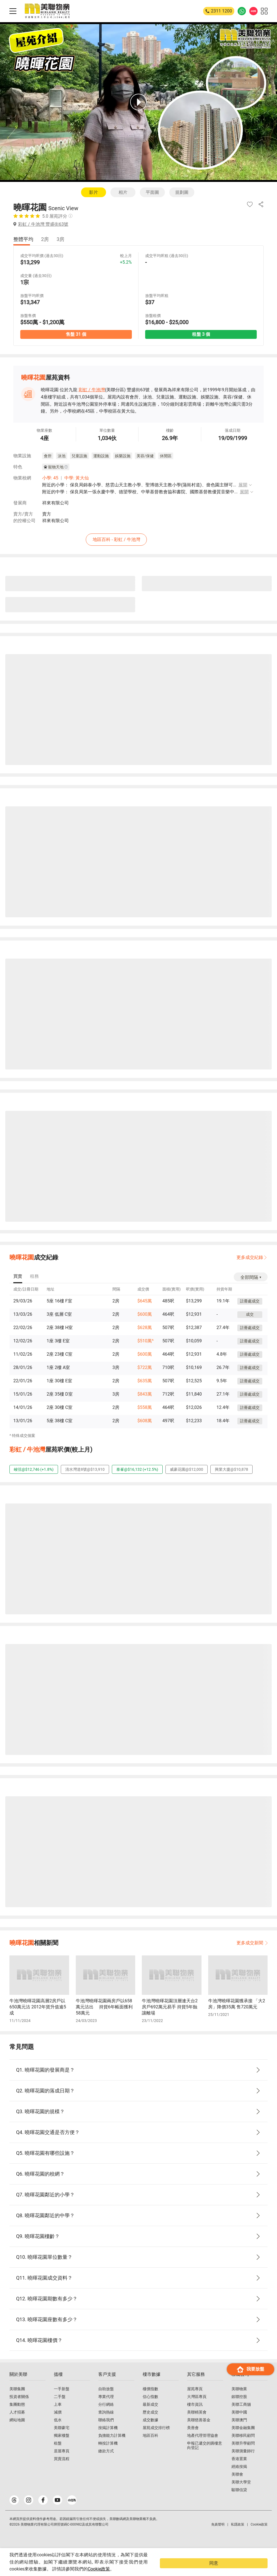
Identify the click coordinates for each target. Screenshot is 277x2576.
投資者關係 (19, 2407)
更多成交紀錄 (249, 1257)
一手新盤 (61, 2400)
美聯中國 (239, 2423)
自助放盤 (106, 2400)
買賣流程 (61, 2470)
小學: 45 (50, 479)
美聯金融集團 (243, 2439)
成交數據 (150, 2431)
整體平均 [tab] (23, 239)
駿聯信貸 (239, 2501)
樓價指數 (150, 2400)
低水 (58, 2431)
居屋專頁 (61, 2462)
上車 (58, 2415)
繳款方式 (106, 2462)
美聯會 (237, 2485)
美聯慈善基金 (198, 2431)
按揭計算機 (108, 2439)
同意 (256, 2566)
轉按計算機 (108, 2454)
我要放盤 (250, 2545)
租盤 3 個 (201, 335)
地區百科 (150, 2446)
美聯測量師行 (243, 2462)
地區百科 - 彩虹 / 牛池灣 (140, 539)
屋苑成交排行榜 (156, 2439)
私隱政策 (237, 2535)
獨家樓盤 (61, 2446)
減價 (58, 2423)
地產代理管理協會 (202, 2446)
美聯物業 (239, 2400)
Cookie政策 (139, 2569)
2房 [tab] (45, 239)
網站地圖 (17, 2431)
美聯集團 (17, 2400)
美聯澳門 (239, 2431)
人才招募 (17, 2423)
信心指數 (150, 2407)
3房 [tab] (60, 239)
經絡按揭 (239, 2477)
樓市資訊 (195, 2415)
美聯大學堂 (241, 2493)
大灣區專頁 (197, 2407)
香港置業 (239, 2470)
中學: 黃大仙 (76, 479)
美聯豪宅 (61, 2439)
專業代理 (106, 2407)
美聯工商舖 (241, 2415)
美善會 (193, 2439)
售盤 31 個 (76, 335)
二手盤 (60, 2407)
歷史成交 (150, 2423)
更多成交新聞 (252, 1942)
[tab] (17, 1276)
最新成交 (150, 2415)
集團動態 (17, 2415)
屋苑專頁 (195, 2400)
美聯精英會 (197, 2423)
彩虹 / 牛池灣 (92, 390)
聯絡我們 (106, 2431)
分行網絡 (106, 2415)
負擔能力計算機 (111, 2446)
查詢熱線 (106, 2423)
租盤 (58, 2454)
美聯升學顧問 (243, 2454)
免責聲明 (218, 2535)
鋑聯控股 (239, 2407)
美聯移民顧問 (243, 2446)
